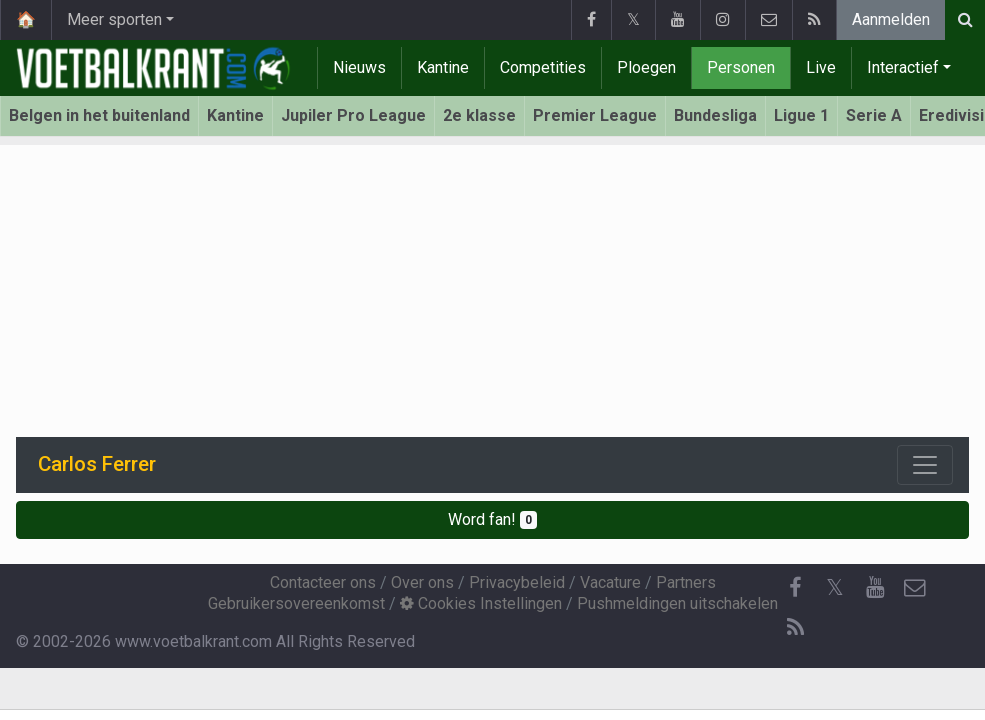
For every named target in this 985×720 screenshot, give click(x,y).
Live (821, 67)
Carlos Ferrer (97, 464)
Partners (686, 582)
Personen (741, 67)
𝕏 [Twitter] (835, 587)
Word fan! (492, 519)
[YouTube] (875, 588)
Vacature (610, 582)
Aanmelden (891, 19)
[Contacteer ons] (915, 588)
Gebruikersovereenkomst (296, 603)
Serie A (874, 115)
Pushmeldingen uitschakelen (677, 603)
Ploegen (646, 67)
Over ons (422, 582)
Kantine (443, 67)
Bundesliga (715, 115)
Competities (543, 67)
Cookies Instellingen (481, 603)
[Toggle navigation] (925, 465)
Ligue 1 (801, 115)
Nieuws (359, 67)
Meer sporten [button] (114, 19)
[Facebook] (795, 588)
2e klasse (479, 115)
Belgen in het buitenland (99, 115)
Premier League (595, 115)
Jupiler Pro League (353, 115)
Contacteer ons (323, 582)
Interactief (903, 67)
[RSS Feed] (795, 628)
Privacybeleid (517, 582)
